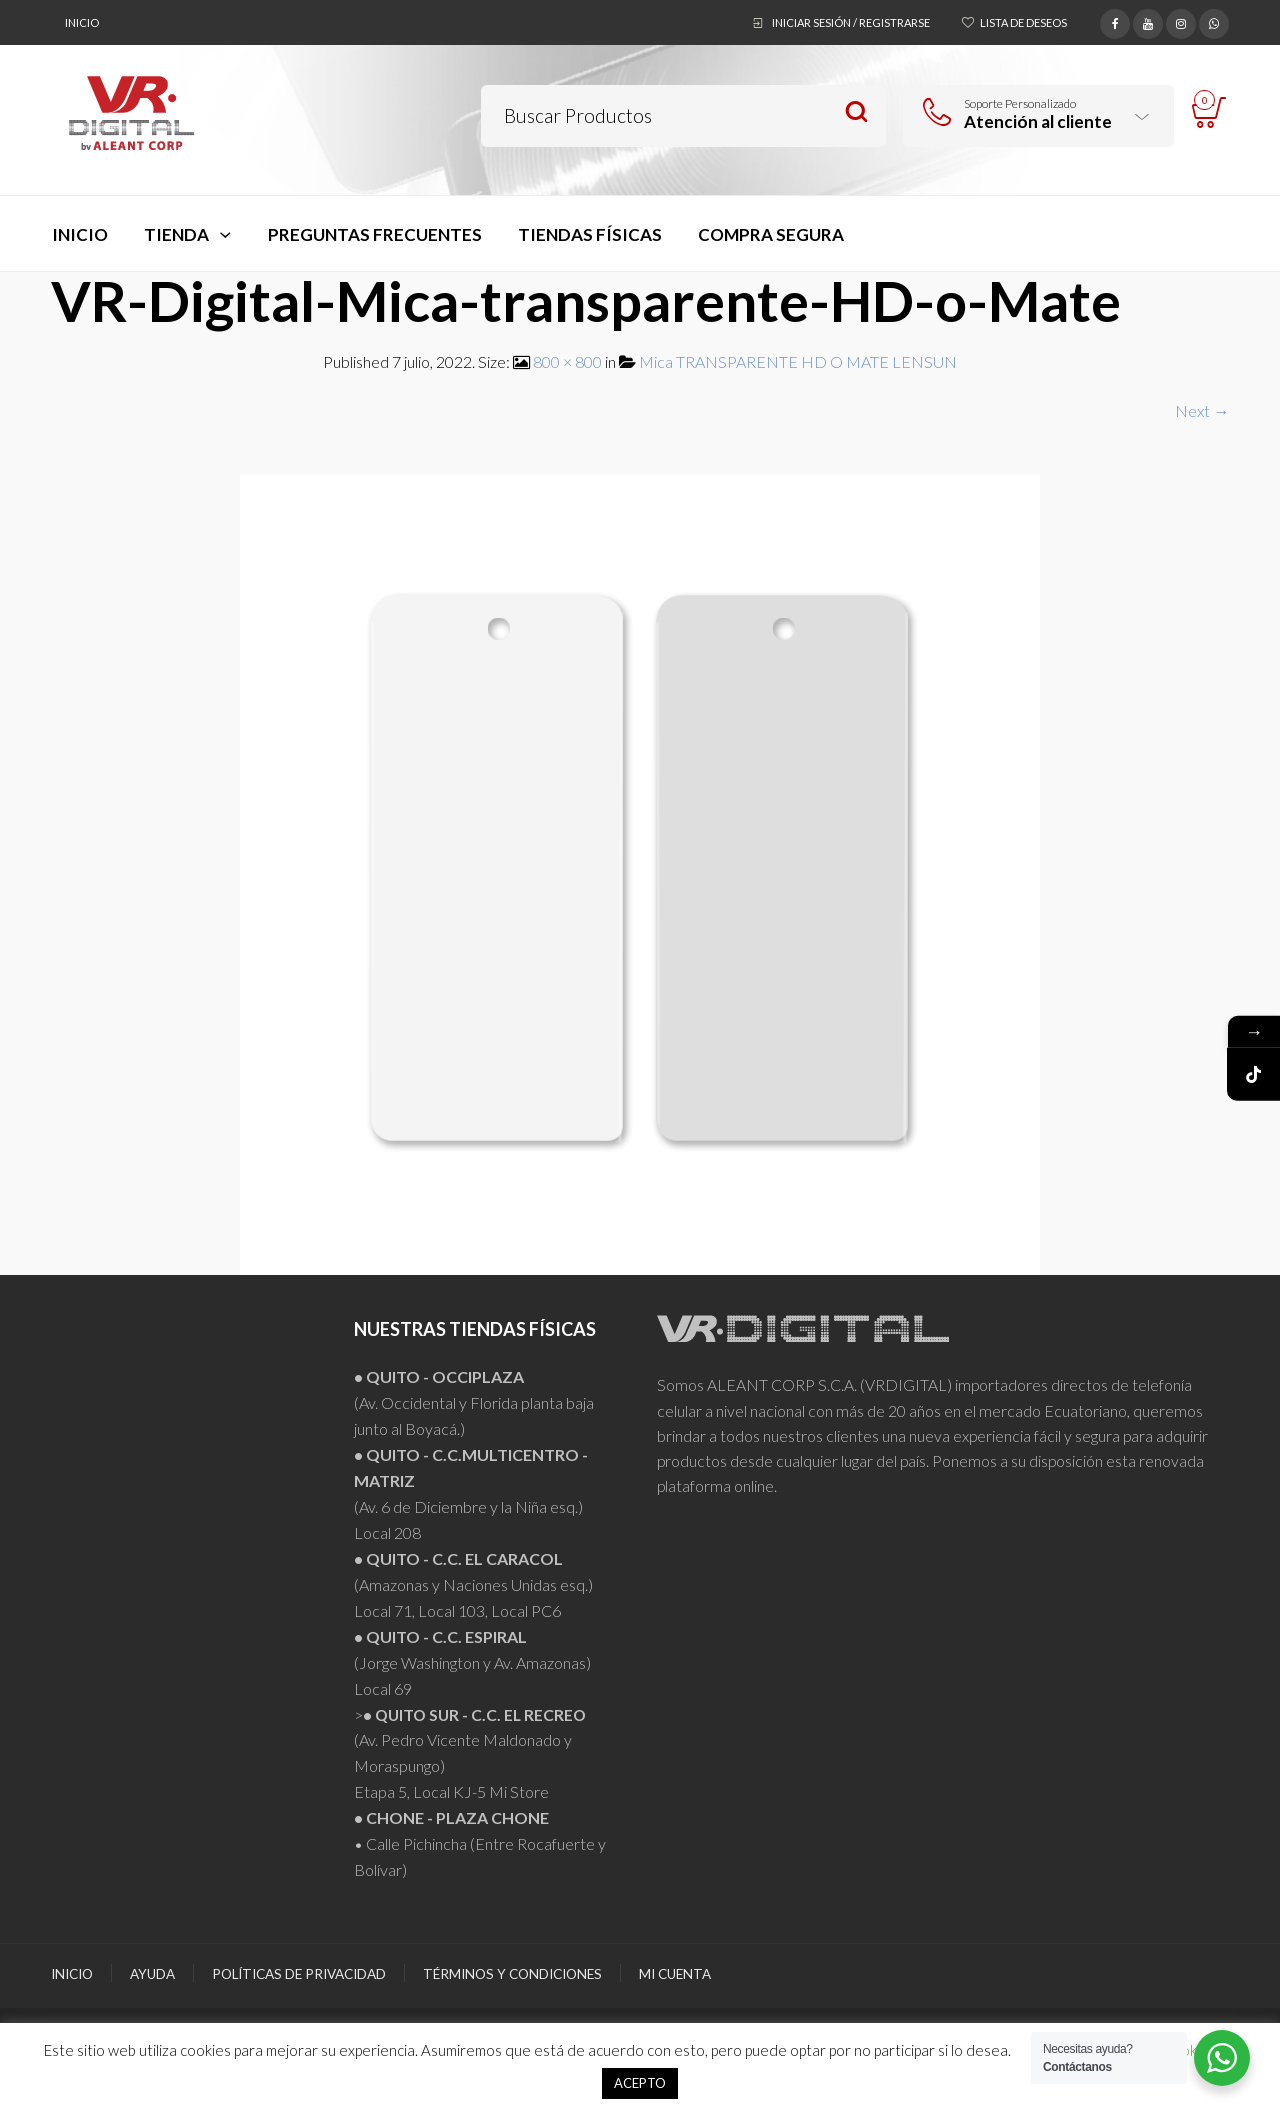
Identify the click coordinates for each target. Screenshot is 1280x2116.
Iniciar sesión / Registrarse (851, 22)
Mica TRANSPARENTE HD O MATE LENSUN (798, 361)
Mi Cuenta (675, 1974)
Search (856, 112)
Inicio (82, 22)
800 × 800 (567, 361)
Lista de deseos (1023, 22)
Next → (1202, 410)
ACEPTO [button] (640, 2083)
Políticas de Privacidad (299, 1974)
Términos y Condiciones (512, 1974)
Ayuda (152, 1974)
